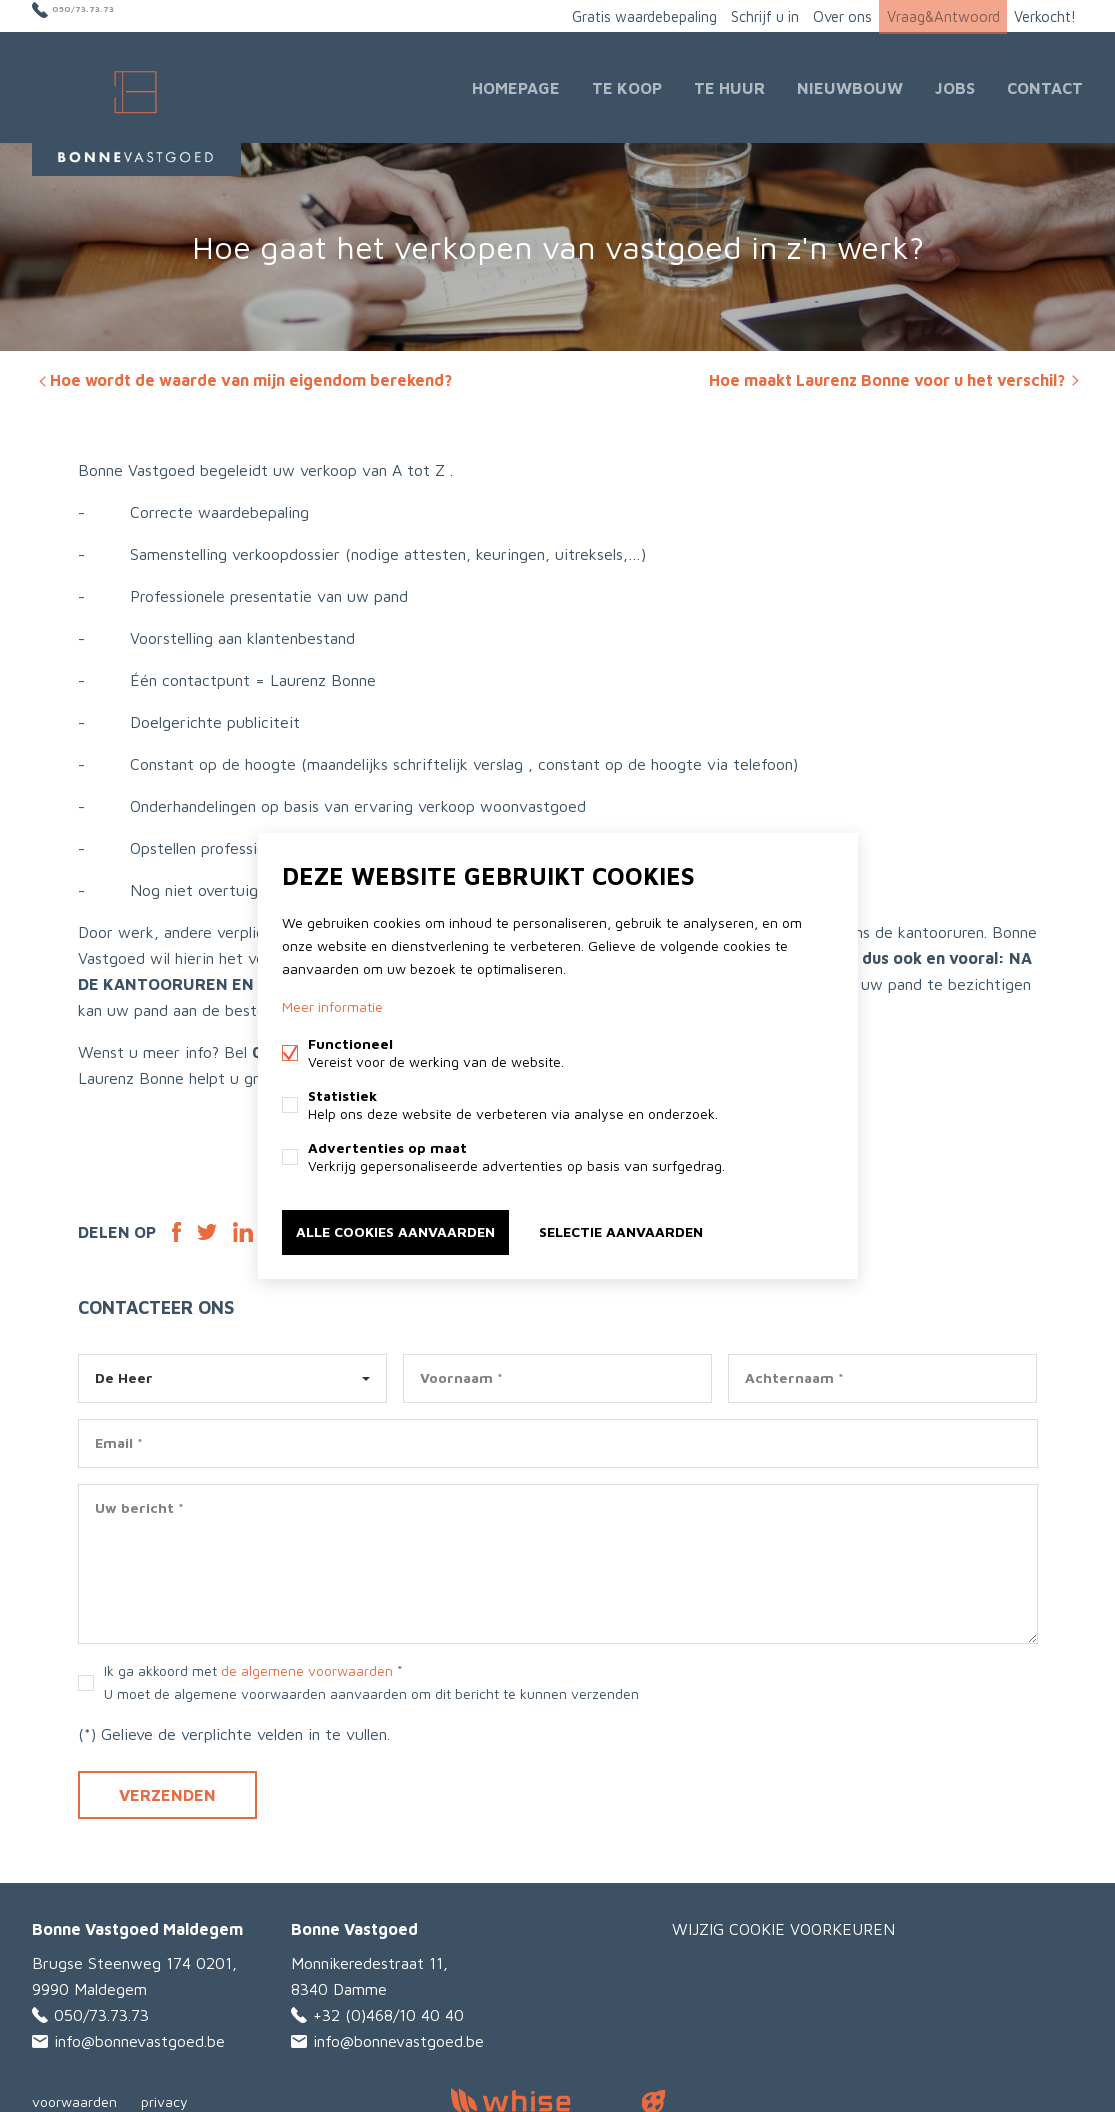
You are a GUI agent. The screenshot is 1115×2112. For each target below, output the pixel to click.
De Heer (124, 1371)
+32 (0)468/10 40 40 (388, 2009)
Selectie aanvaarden (621, 1230)
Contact (1045, 84)
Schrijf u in (738, 15)
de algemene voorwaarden (307, 1664)
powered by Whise (533, 2094)
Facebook (176, 1226)
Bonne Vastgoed (354, 1923)
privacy (164, 2095)
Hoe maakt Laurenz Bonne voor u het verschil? (896, 374)
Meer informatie (332, 1008)
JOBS (955, 84)
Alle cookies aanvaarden (395, 1230)
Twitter (207, 1226)
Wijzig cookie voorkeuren (783, 1923)
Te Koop (627, 84)
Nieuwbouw (850, 84)
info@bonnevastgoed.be (139, 2035)
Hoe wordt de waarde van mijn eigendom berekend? (243, 374)
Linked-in (243, 1226)
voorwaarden (74, 2095)
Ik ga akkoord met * (371, 1676)
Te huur (729, 84)
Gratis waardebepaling (609, 15)
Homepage (516, 84)
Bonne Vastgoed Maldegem (137, 1923)
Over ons (825, 15)
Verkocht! (1041, 15)
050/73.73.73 (102, 15)
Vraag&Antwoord (932, 15)
